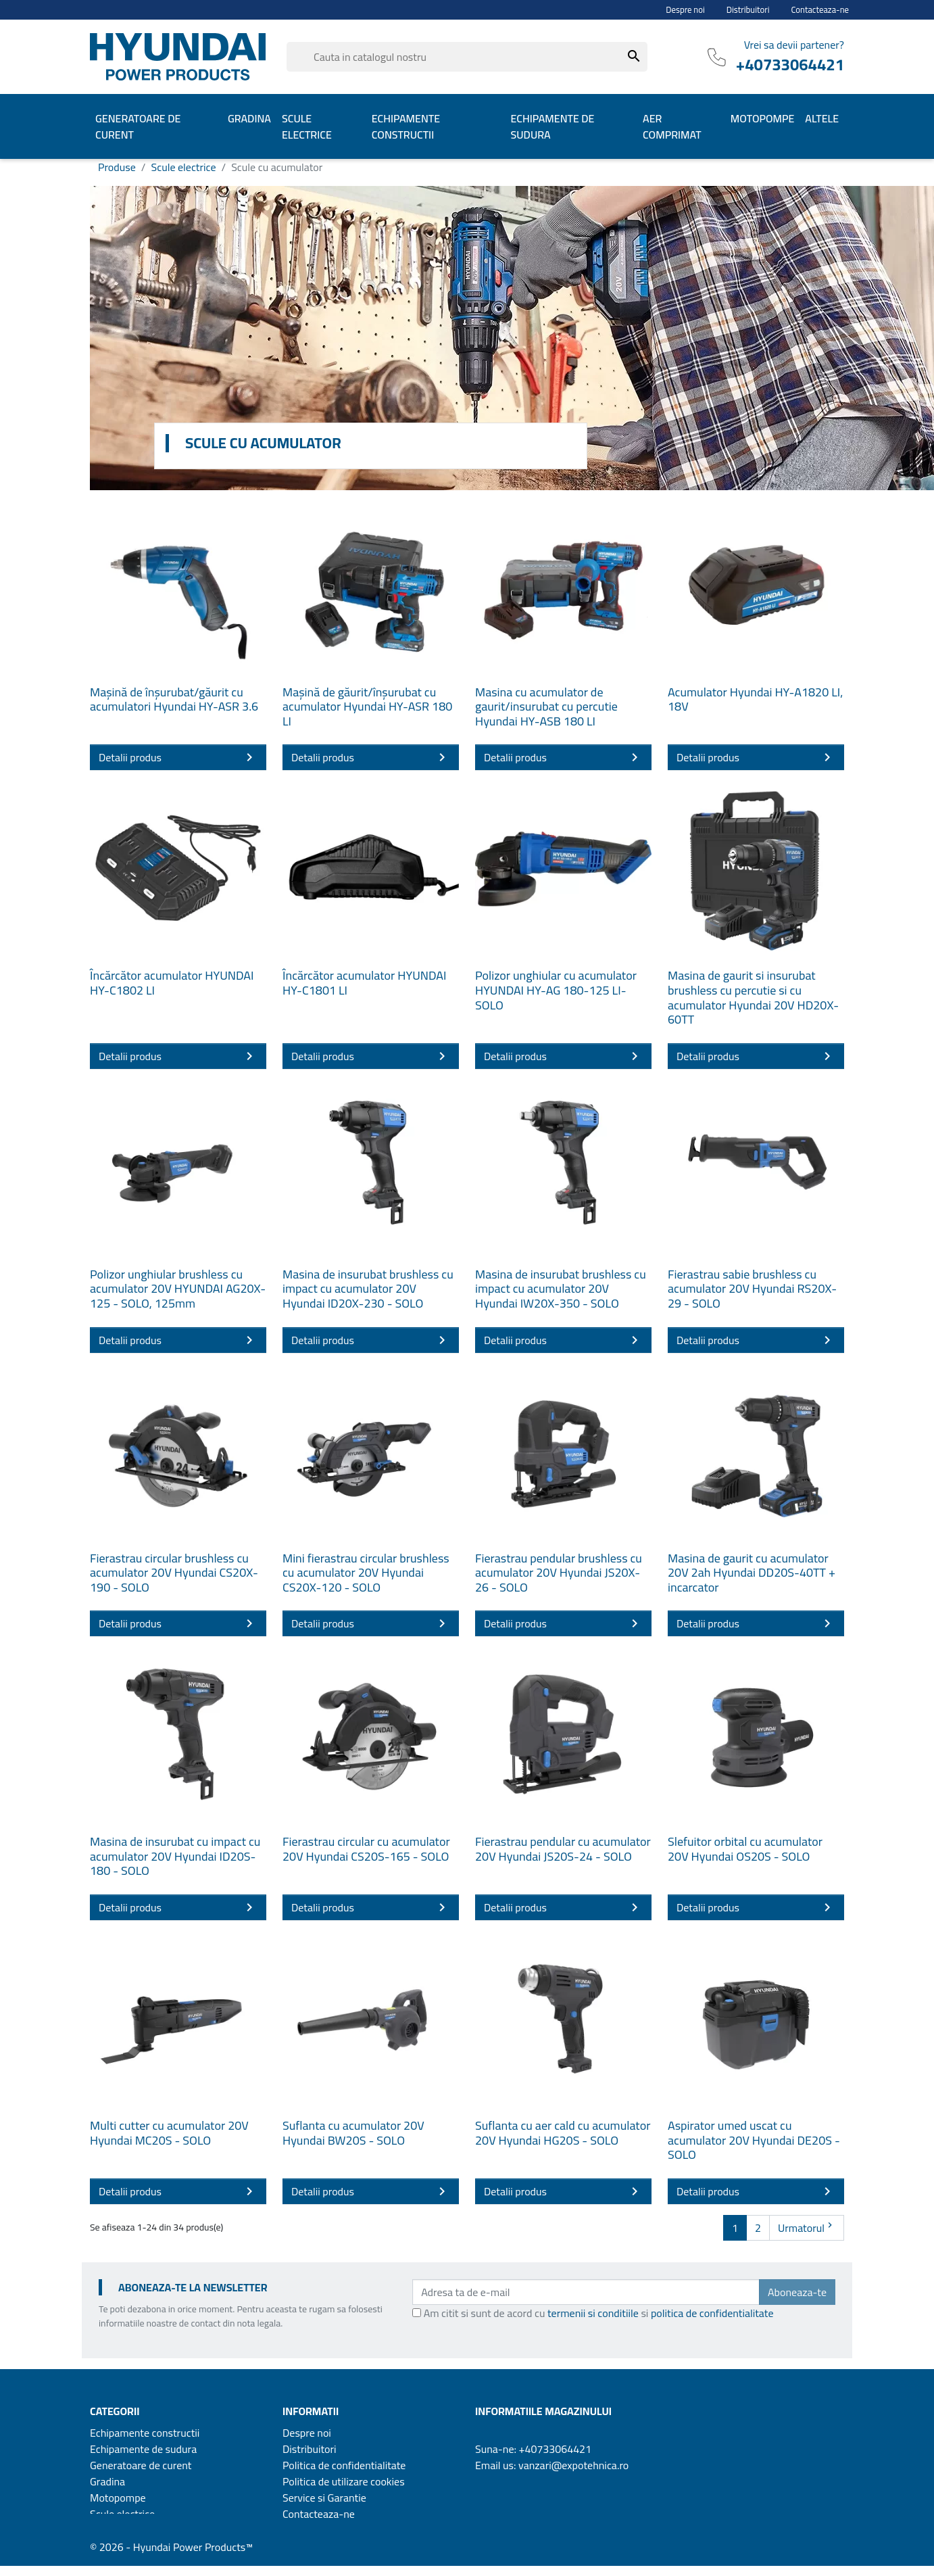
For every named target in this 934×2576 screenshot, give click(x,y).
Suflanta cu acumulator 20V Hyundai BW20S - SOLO (353, 2132)
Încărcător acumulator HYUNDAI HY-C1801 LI (364, 982)
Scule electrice (122, 2514)
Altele (103, 2530)
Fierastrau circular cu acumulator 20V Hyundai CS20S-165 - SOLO (366, 1848)
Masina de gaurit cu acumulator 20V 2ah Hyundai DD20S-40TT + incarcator (751, 1572)
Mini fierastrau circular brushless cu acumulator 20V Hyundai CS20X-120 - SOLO (365, 1572)
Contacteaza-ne (820, 9)
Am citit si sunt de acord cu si (599, 2313)
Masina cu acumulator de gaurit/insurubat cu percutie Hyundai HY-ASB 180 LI (546, 706)
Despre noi (685, 9)
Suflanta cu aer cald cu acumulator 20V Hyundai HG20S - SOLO (562, 2132)
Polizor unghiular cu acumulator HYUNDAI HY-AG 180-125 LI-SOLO (556, 990)
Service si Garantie (324, 2497)
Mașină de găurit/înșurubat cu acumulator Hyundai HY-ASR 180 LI (367, 706)
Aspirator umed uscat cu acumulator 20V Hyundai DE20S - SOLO (754, 2140)
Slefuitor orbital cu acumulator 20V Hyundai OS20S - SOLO (745, 1848)
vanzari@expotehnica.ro (573, 2465)
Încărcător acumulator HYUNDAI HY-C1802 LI (171, 982)
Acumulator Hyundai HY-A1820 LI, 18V (755, 699)
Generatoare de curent (140, 2465)
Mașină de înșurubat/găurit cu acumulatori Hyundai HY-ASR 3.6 (174, 699)
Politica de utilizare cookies (343, 2481)
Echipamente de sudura (143, 2449)
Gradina (107, 2481)
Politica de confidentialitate (343, 2465)
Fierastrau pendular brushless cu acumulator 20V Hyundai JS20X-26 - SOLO (558, 1572)
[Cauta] (467, 57)
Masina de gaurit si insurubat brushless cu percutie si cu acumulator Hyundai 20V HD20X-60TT (753, 997)
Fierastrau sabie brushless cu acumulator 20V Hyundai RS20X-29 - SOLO (752, 1288)
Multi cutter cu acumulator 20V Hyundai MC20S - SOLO (169, 2132)
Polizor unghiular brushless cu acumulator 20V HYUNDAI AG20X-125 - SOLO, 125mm (178, 1288)
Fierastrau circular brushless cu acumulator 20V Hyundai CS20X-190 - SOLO (174, 1572)
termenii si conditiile (593, 2313)
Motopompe (118, 2497)
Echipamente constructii (144, 2433)
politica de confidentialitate (712, 2313)
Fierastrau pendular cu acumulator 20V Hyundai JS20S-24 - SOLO (563, 1848)
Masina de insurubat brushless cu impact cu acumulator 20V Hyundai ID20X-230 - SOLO (367, 1288)
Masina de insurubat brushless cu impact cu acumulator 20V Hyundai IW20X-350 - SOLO (560, 1288)
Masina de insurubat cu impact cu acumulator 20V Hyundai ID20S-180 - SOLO (175, 1856)
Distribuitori (748, 9)
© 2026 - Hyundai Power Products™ (171, 2557)
